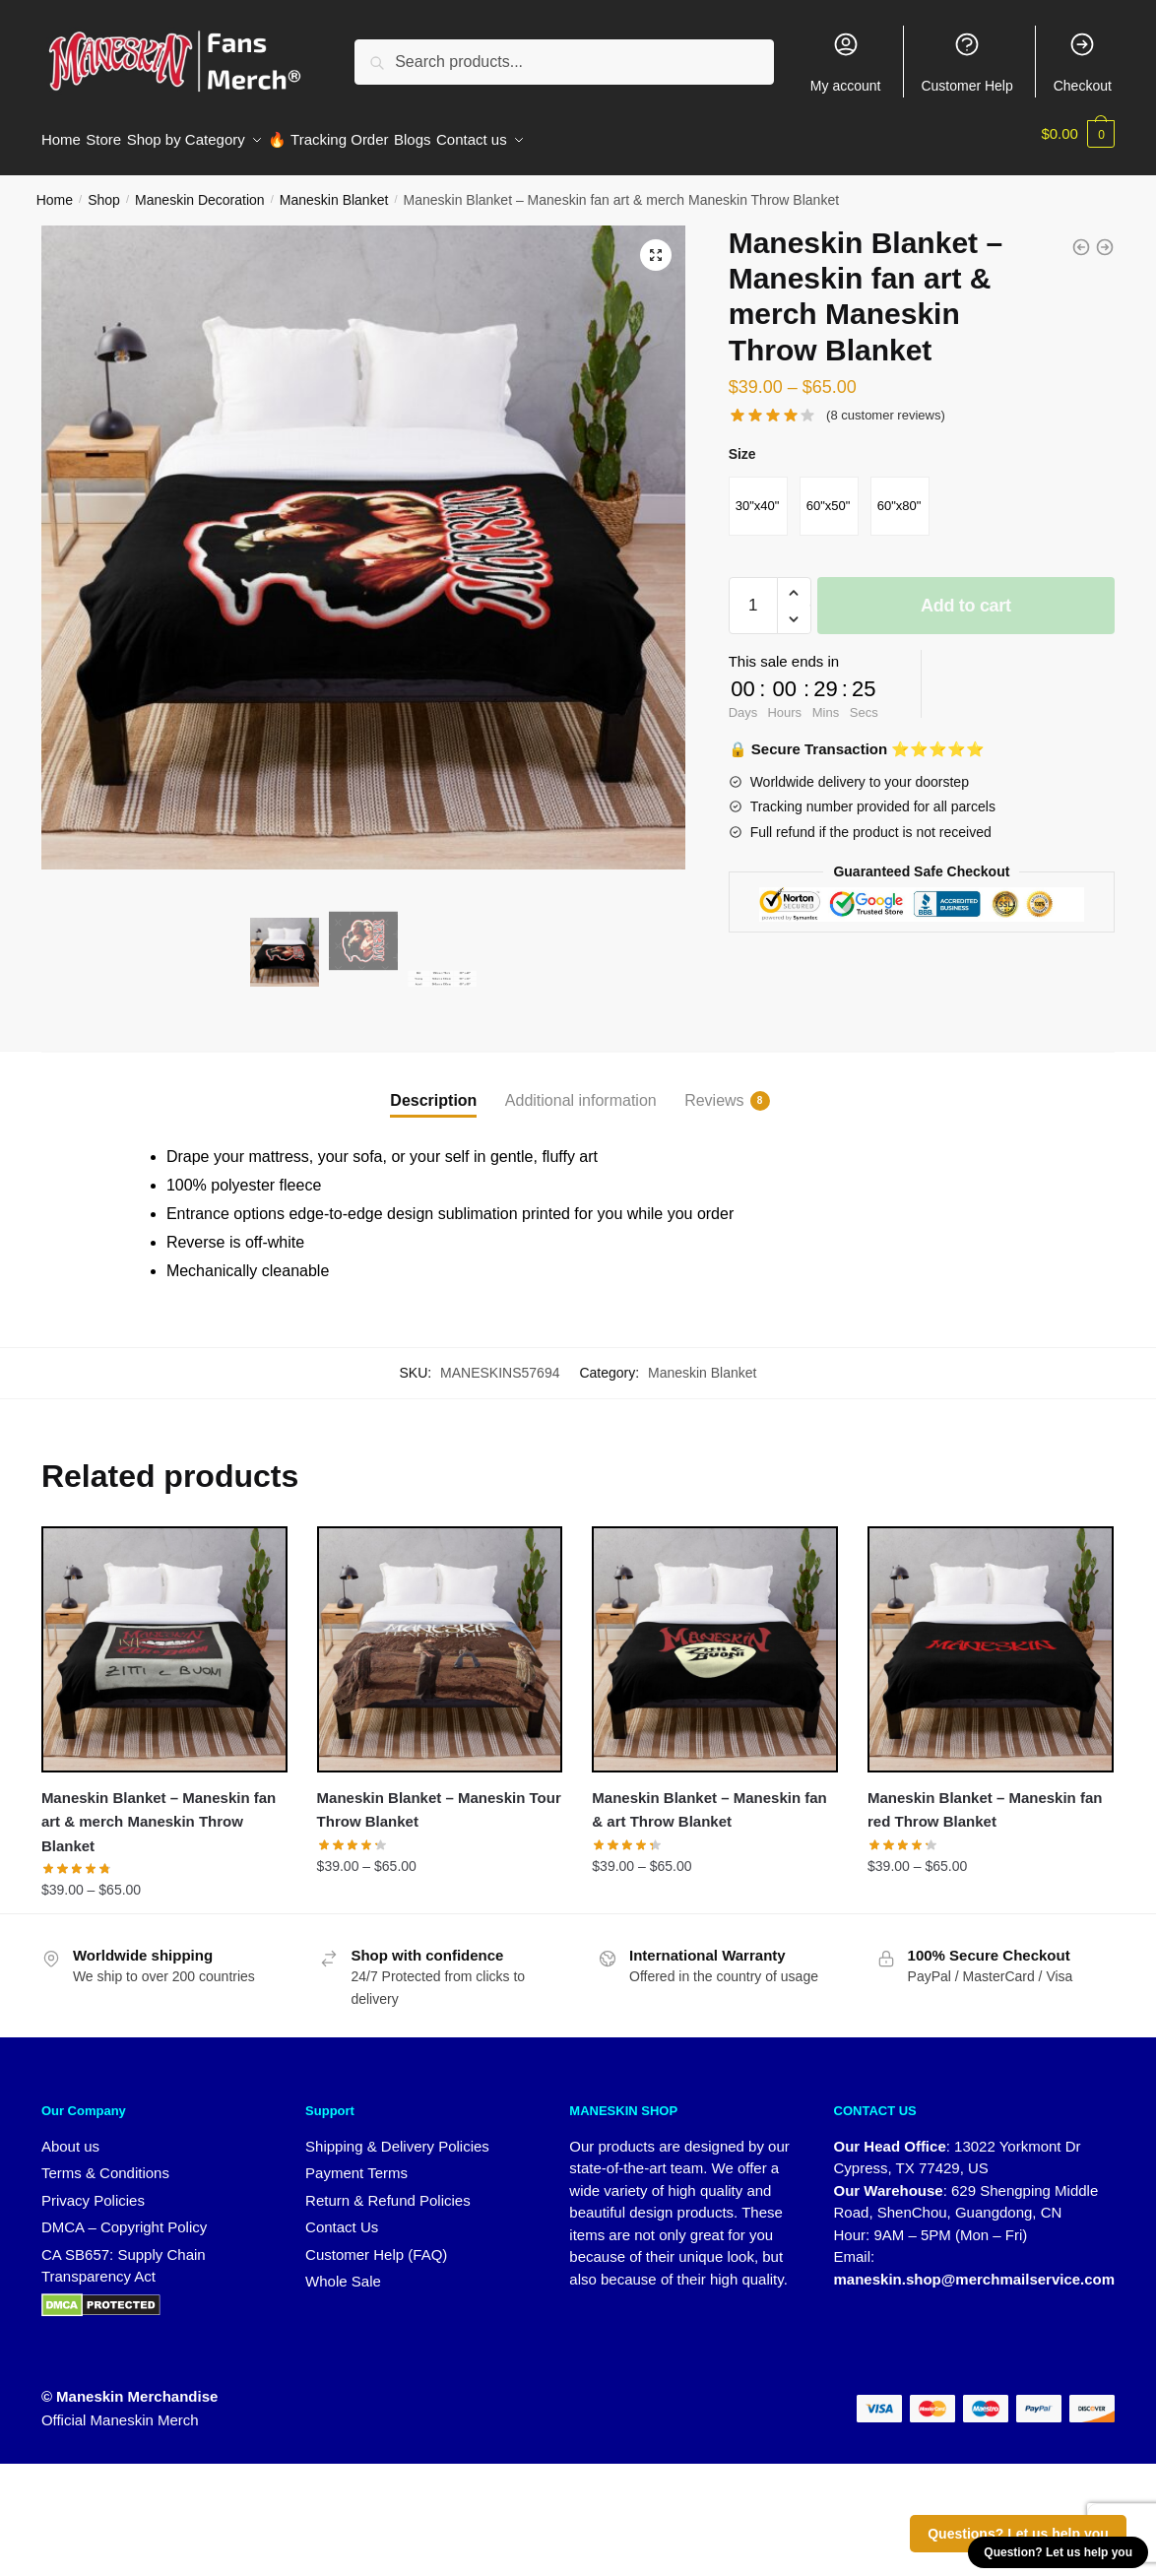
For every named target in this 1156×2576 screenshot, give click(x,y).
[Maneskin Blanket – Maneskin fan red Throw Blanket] (990, 1637)
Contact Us (341, 2215)
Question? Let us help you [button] (1058, 2552)
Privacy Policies (93, 2188)
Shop (104, 188)
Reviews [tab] (713, 1089)
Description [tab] (433, 1088)
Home (54, 188)
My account (845, 62)
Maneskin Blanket (334, 188)
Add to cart (966, 594)
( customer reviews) (885, 403)
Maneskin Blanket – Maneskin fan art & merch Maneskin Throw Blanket (158, 1809)
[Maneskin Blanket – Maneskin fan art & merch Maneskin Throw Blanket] (164, 1637)
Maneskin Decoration (200, 188)
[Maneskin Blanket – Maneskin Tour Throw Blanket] (440, 1637)
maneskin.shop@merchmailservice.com (975, 2267)
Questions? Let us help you (1018, 2534)
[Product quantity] (753, 593)
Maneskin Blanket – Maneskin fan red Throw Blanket (984, 1797)
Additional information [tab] (581, 1088)
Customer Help (966, 62)
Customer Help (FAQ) (376, 2242)
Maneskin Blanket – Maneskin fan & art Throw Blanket (709, 1797)
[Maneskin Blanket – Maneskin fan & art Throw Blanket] (715, 1637)
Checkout (1083, 62)
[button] (656, 243)
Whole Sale (343, 2269)
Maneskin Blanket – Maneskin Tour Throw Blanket (439, 1797)
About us (70, 2134)
